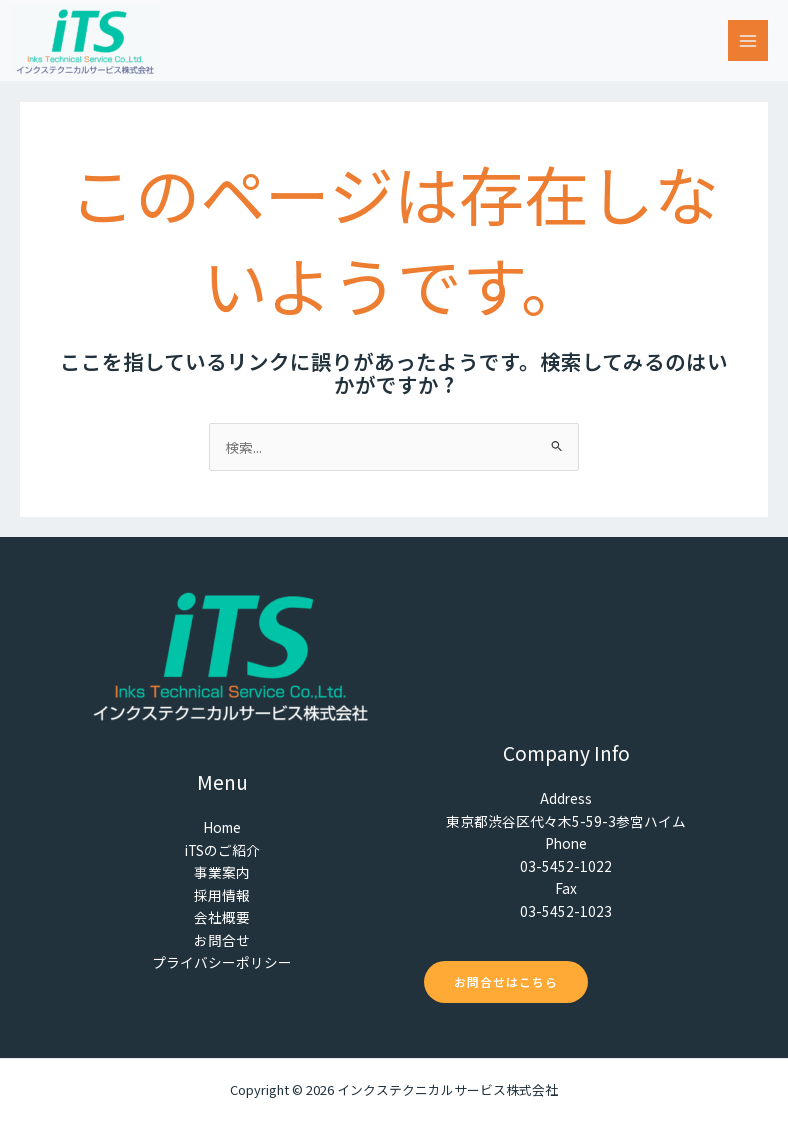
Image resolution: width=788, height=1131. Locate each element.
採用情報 (222, 895)
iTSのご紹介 (222, 850)
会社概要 (222, 917)
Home (222, 827)
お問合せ (222, 940)
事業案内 (222, 872)
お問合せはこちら (506, 981)
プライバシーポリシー (222, 962)
